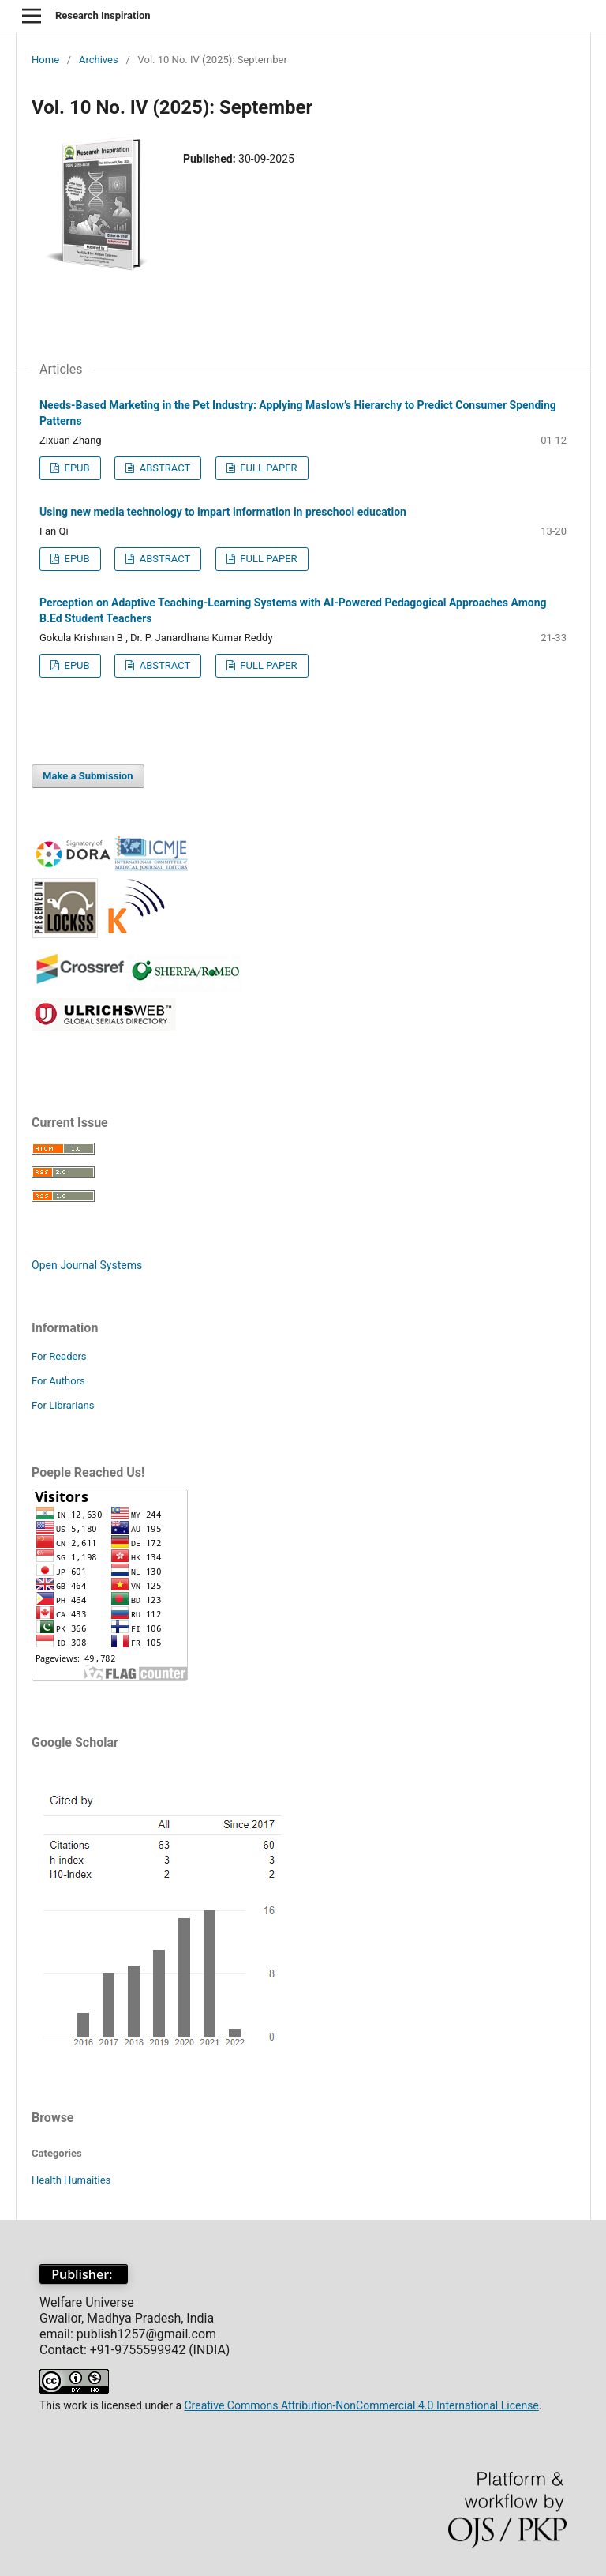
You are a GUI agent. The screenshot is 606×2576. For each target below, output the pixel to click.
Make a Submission (88, 776)
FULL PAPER (267, 468)
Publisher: (83, 2274)
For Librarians (63, 1405)
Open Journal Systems (87, 1265)
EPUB (75, 468)
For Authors (58, 1381)
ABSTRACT (163, 468)
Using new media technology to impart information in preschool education (222, 511)
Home (45, 60)
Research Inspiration (103, 15)
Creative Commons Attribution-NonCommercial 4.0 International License (361, 2405)
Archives (98, 60)
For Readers (59, 1356)
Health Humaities (71, 2180)
